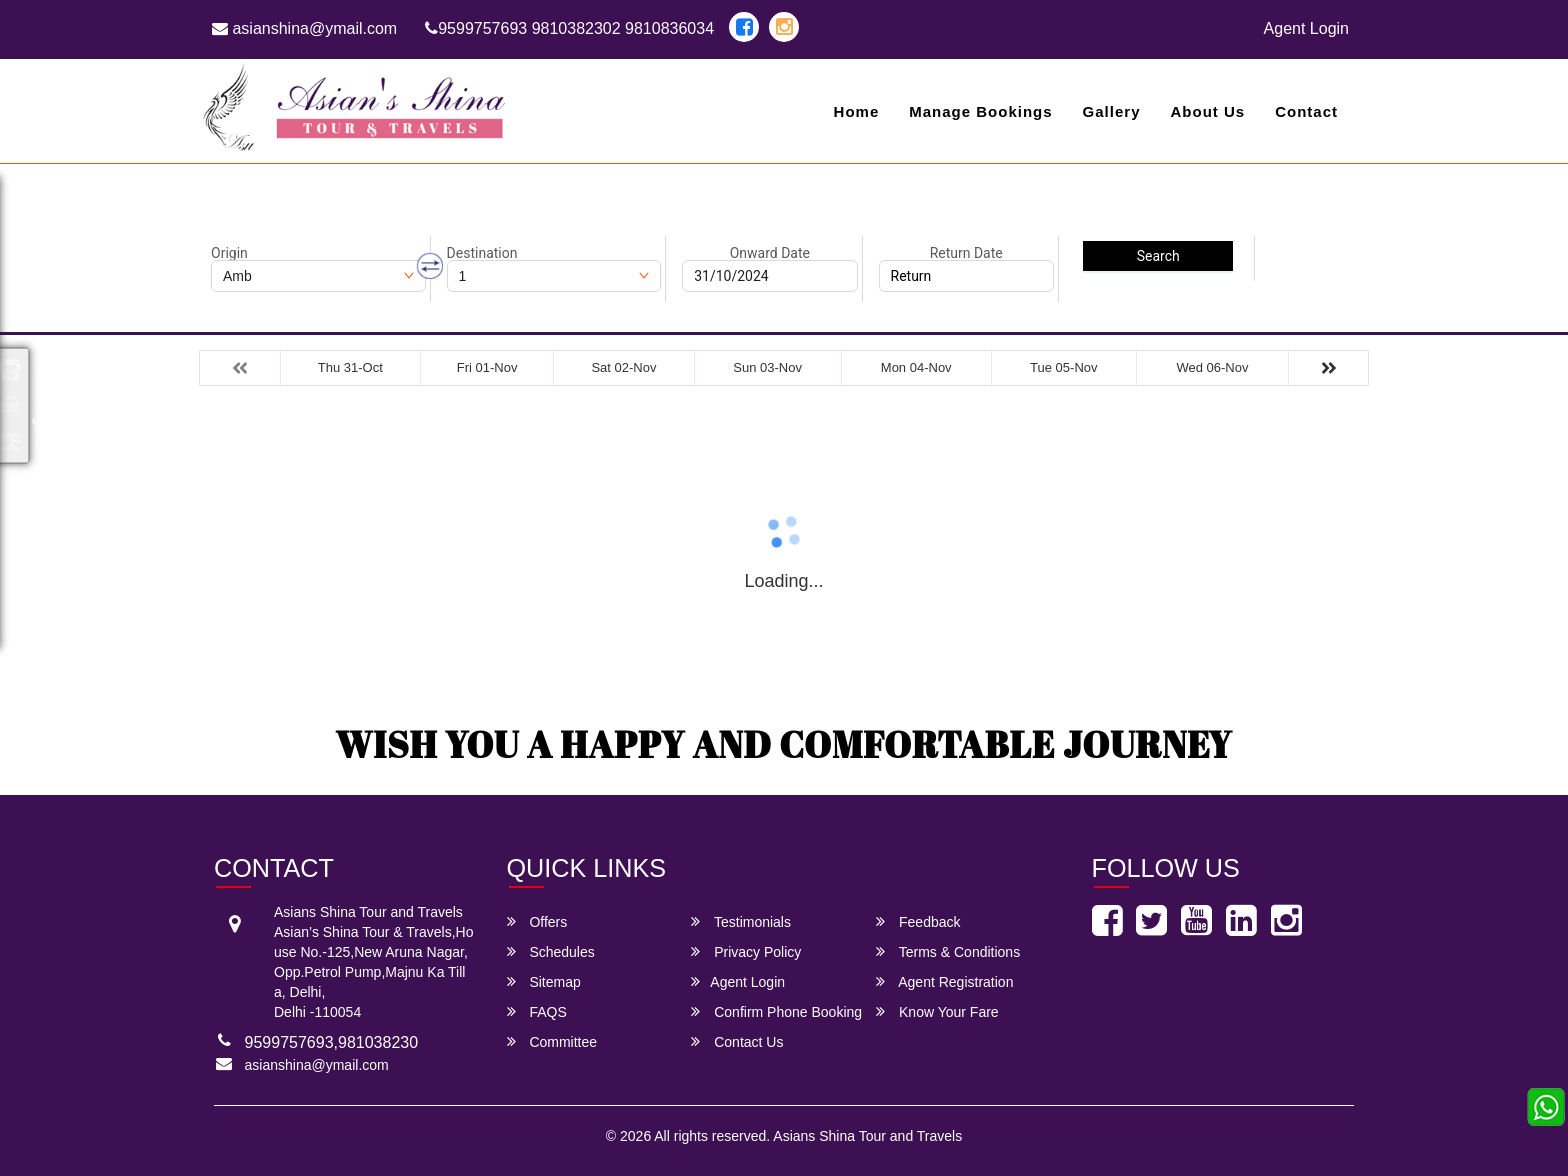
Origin (229, 253)
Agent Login (1306, 28)
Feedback (918, 921)
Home (857, 111)
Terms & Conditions (948, 951)
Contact (1306, 111)
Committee (552, 1041)
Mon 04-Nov (916, 367)
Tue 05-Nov (1063, 367)
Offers (537, 921)
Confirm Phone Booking (776, 1011)
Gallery (1112, 111)
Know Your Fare (937, 1011)
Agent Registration (944, 981)
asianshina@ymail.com (304, 28)
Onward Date (770, 253)
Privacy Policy (746, 951)
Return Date (966, 253)
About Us (1207, 111)
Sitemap (544, 981)
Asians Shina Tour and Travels (867, 1136)
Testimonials (741, 921)
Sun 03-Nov (767, 367)
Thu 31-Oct (350, 367)
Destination (482, 253)
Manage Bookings (980, 111)
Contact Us (737, 1041)
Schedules (551, 951)
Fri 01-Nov (487, 367)
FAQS (537, 1011)
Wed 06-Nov (1212, 367)
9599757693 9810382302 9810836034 (569, 28)
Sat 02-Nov (623, 367)
